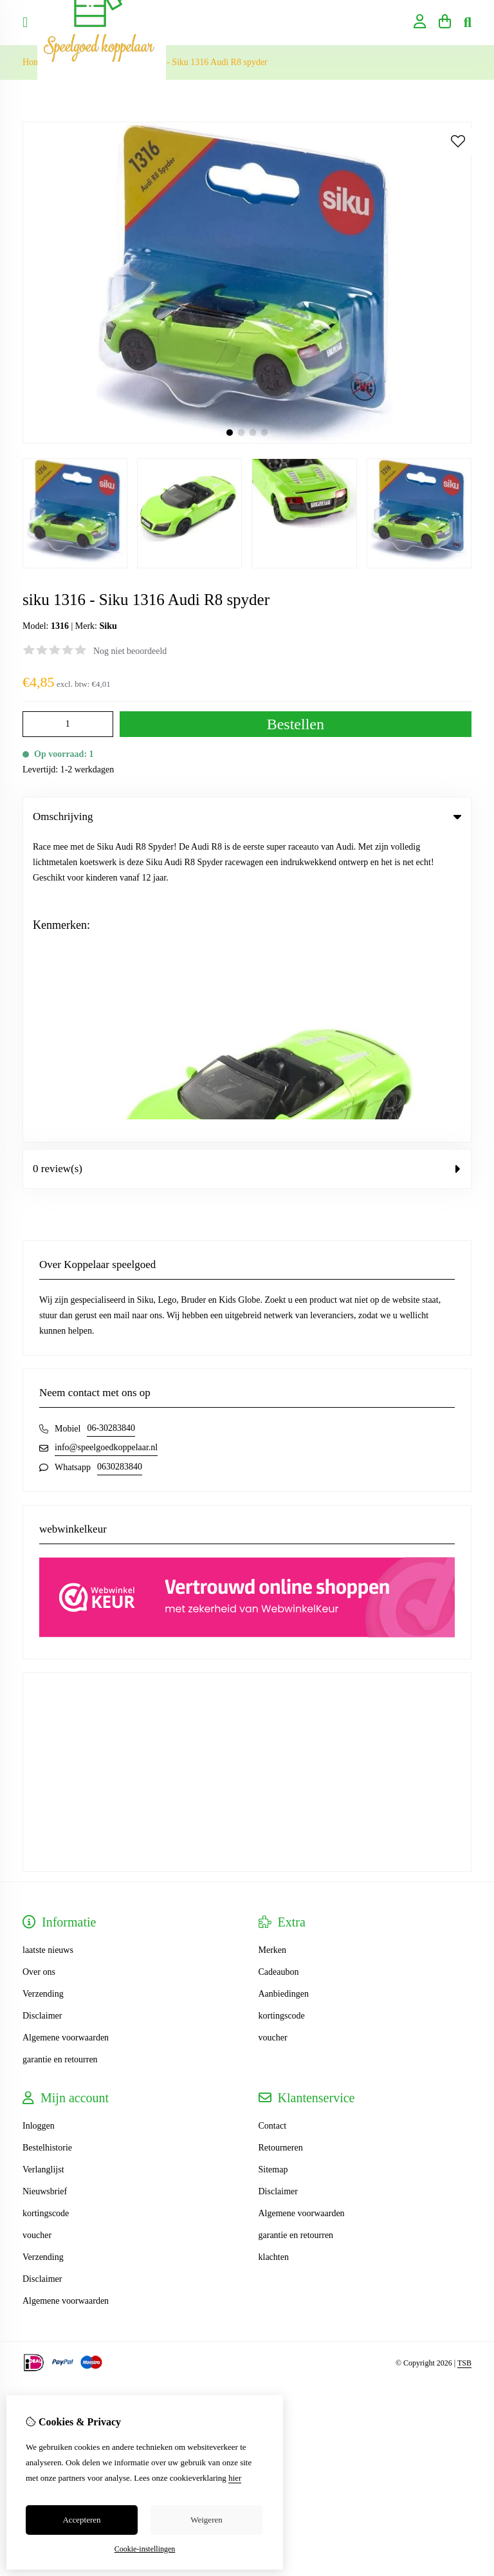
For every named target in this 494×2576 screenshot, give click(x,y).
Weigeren (206, 2520)
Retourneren (281, 1842)
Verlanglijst (43, 1864)
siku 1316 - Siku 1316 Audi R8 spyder (198, 62)
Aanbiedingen (284, 1688)
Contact (273, 1820)
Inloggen (39, 1820)
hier (234, 2478)
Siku (107, 626)
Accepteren (81, 2520)
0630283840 (119, 1161)
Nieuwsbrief (45, 1885)
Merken (273, 1644)
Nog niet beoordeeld (130, 651)
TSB (464, 2057)
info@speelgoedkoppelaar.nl (106, 1141)
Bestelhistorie (47, 1842)
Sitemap (273, 1864)
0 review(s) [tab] (247, 863)
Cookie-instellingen (145, 2548)
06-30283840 (111, 1122)
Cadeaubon (279, 1666)
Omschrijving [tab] (247, 816)
